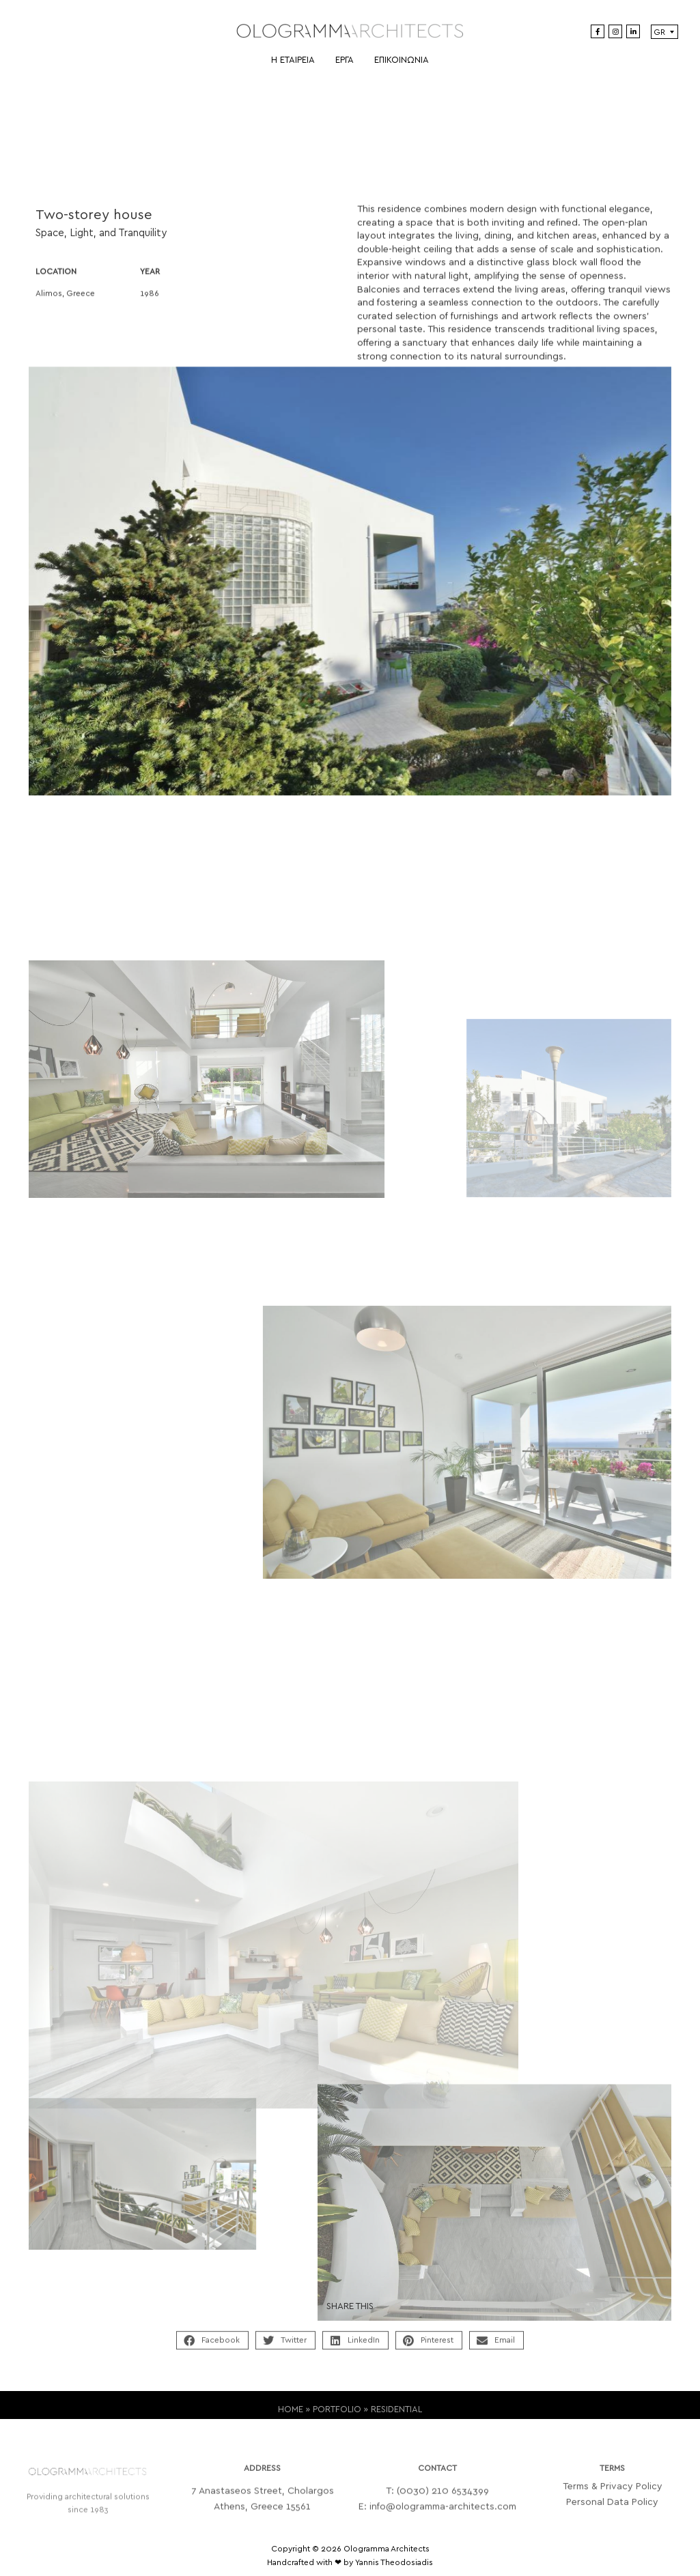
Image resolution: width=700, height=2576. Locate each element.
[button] (212, 2350)
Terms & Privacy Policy (612, 2500)
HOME (290, 2418)
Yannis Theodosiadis (394, 2562)
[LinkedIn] (633, 31)
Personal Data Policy (612, 2515)
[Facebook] (597, 31)
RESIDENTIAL (396, 2418)
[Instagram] (615, 31)
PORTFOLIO (337, 2418)
